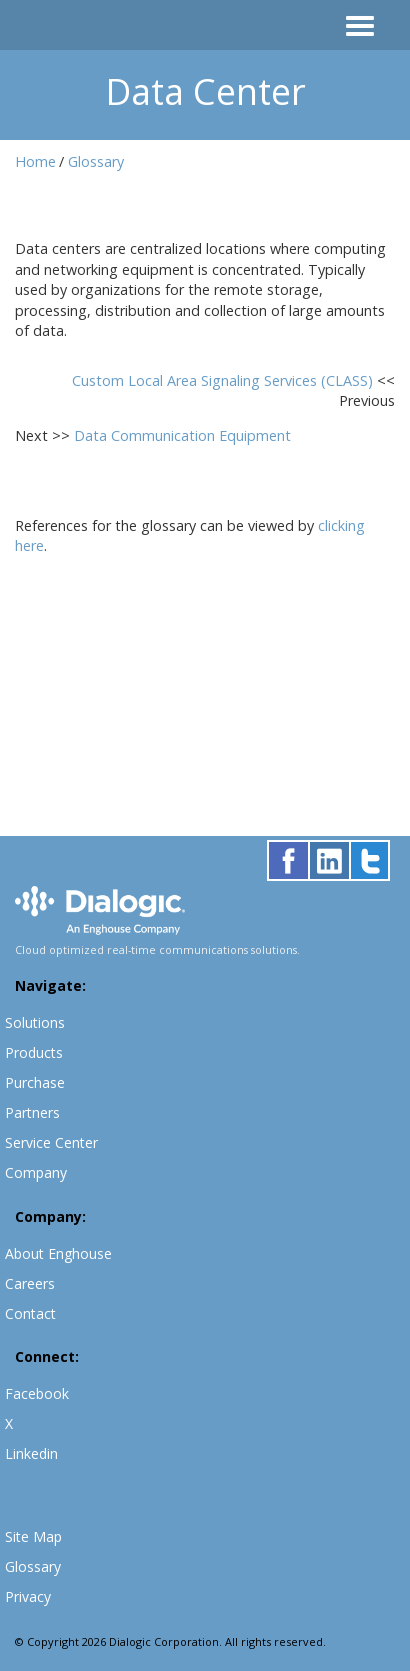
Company (36, 1172)
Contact (30, 1313)
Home (35, 161)
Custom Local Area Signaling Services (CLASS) (224, 380)
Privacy (28, 1596)
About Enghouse (58, 1253)
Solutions (35, 1022)
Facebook (37, 1393)
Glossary (96, 161)
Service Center (51, 1142)
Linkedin (31, 1453)
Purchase (35, 1082)
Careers (30, 1283)
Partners (32, 1112)
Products (34, 1052)
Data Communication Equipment (182, 435)
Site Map (33, 1536)
